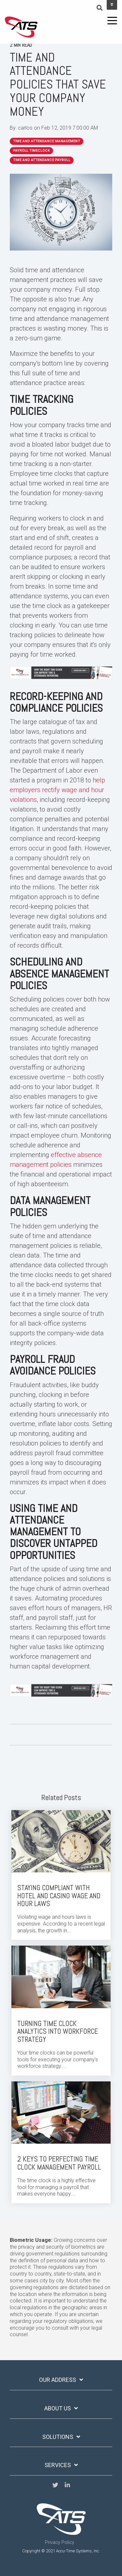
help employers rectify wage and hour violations (57, 789)
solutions (57, 2436)
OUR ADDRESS (57, 2379)
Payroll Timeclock (31, 150)
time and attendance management (46, 141)
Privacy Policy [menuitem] (59, 2542)
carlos (26, 128)
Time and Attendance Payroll (41, 160)
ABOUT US (57, 2408)
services (58, 2465)
